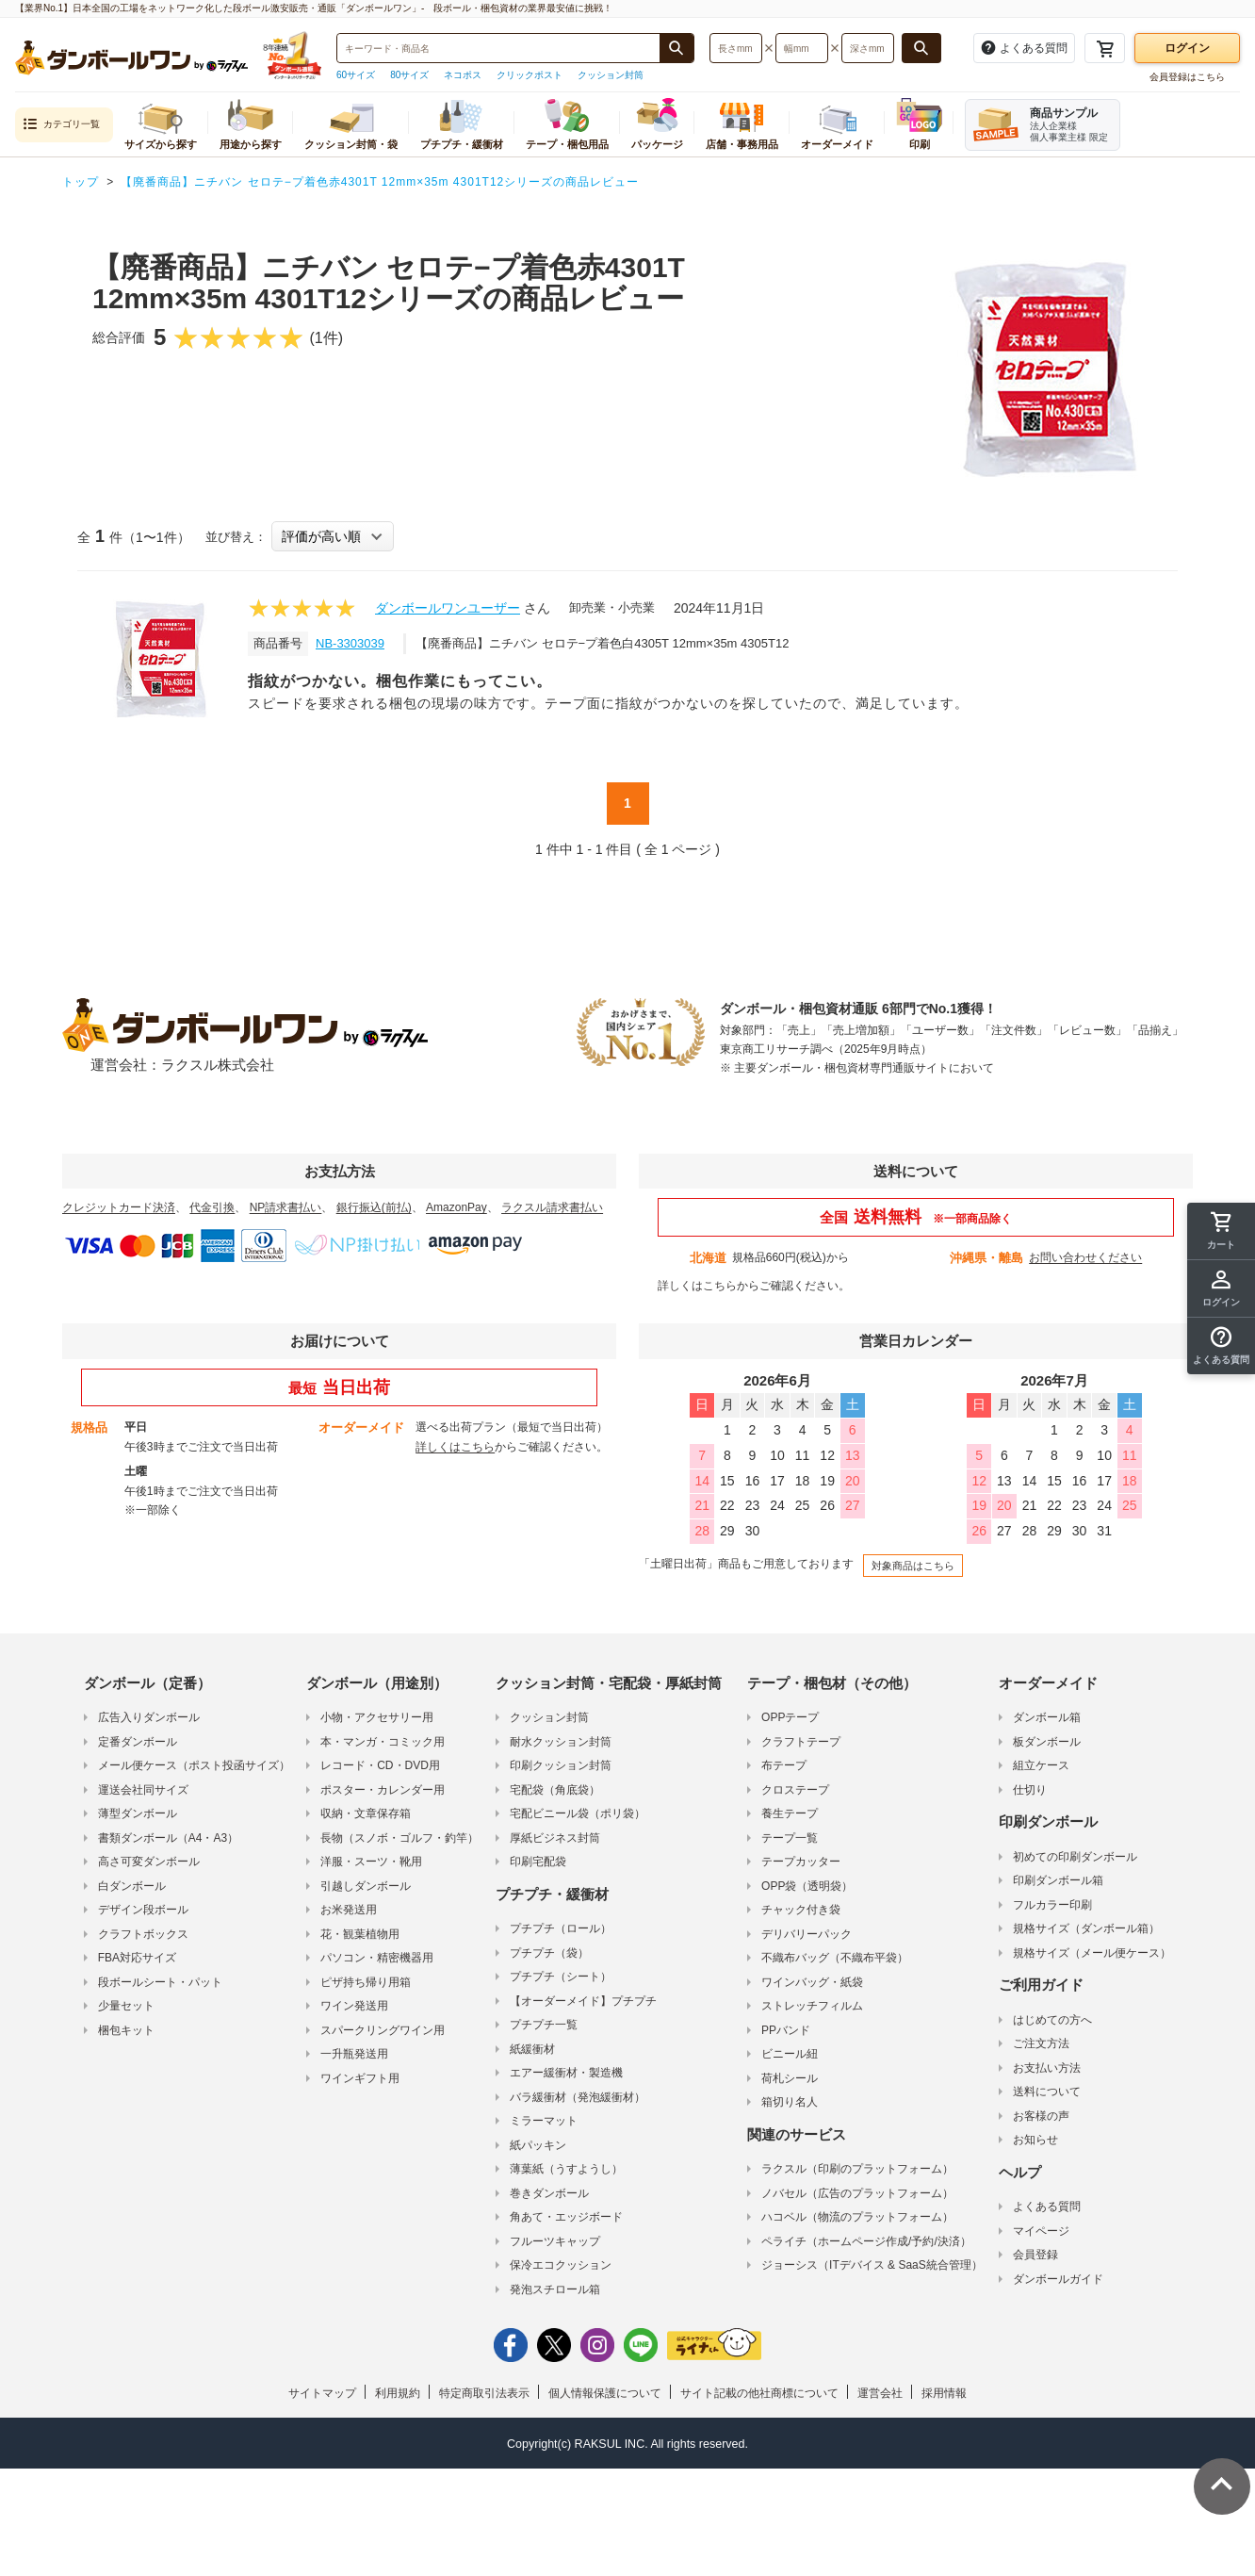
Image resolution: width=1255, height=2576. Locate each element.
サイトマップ (322, 2393)
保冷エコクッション (560, 2265)
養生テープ (789, 1813)
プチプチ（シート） (560, 1976)
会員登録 (1035, 2254)
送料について (1047, 2091)
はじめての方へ (1052, 2019)
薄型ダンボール (137, 1813)
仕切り (1030, 1790)
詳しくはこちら (697, 1285)
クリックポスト (529, 75)
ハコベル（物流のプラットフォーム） (857, 2216)
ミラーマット (544, 2120)
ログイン (1187, 48)
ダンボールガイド (1058, 2279)
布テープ (784, 1765)
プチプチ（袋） (549, 1953)
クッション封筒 (611, 75)
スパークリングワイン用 (382, 2030)
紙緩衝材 (532, 2049)
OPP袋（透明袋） (807, 1886)
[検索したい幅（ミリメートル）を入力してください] (801, 48)
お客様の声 (1041, 2116)
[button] (1221, 1346)
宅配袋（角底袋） (555, 1790)
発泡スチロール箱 (555, 2289)
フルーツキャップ (555, 2241)
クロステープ (795, 1790)
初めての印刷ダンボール (1075, 1856)
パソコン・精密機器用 (376, 1957)
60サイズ (355, 75)
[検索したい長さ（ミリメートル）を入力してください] (735, 48)
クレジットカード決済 (118, 1207)
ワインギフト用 (359, 2078)
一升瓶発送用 (354, 2053)
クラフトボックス (143, 1934)
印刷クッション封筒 (560, 1765)
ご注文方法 (1041, 2043)
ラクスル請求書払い (552, 1207)
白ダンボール (132, 1886)
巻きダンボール (549, 2193)
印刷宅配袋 (538, 1861)
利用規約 (397, 2393)
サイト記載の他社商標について (759, 2393)
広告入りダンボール (149, 1717)
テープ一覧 (789, 1838)
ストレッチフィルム (812, 2005)
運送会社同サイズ (143, 1790)
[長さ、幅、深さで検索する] (921, 48)
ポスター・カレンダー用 (382, 1790)
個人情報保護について (604, 2393)
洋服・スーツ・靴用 (371, 1861)
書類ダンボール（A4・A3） (168, 1838)
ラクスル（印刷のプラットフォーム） (857, 2168)
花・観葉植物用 (359, 1934)
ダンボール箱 (1047, 1717)
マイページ (1041, 2231)
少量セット (126, 2005)
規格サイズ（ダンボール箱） (1086, 1928)
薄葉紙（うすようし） (566, 2168)
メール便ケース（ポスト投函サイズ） (194, 1765)
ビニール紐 (789, 2053)
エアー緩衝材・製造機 (566, 2072)
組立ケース (1041, 1765)
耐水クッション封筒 (560, 1741)
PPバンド (785, 2030)
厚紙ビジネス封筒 (555, 1838)
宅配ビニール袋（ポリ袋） (577, 1813)
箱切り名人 (789, 2101)
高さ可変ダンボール (149, 1861)
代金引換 (212, 1207)
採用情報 (944, 2393)
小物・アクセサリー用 (376, 1717)
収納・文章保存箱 (365, 1813)
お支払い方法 (1047, 2068)
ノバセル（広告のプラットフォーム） (857, 2193)
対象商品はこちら (913, 1565)
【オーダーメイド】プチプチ (583, 2001)
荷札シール (789, 2078)
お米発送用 (348, 1909)
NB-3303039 (350, 643)
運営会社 (880, 2393)
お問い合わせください (1085, 1257)
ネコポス (462, 75)
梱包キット (126, 2030)
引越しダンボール (365, 1886)
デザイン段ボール (143, 1909)
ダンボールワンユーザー (447, 607)
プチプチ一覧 (544, 2024)
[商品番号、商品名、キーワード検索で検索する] (676, 48)
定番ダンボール (137, 1741)
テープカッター (800, 1861)
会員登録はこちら (1187, 77)
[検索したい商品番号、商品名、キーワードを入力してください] (498, 48)
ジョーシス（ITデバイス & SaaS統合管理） (872, 2265)
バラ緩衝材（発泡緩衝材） (577, 2097)
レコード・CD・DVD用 (380, 1765)
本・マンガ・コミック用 (382, 1741)
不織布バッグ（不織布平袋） (834, 1957)
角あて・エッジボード (566, 2216)
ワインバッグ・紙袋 (812, 1982)
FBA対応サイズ (137, 1957)
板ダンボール (1047, 1741)
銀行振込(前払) (374, 1207)
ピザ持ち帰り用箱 (365, 1982)
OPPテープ (790, 1717)
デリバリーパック (806, 1934)
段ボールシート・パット (160, 1982)
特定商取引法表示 (484, 2393)
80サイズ (409, 75)
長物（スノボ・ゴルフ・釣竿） (399, 1838)
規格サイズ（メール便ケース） (1092, 1953)
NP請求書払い (286, 1207)
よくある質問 (1047, 2206)
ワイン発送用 (354, 2005)
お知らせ (1035, 2139)
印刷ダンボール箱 (1058, 1880)
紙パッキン (538, 2145)
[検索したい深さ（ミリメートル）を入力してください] (867, 48)
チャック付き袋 (800, 1909)
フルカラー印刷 (1052, 1904)
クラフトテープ (800, 1741)
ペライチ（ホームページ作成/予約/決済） (866, 2241)
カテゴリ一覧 (61, 125)
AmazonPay (456, 1207)
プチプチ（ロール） (560, 1928)
